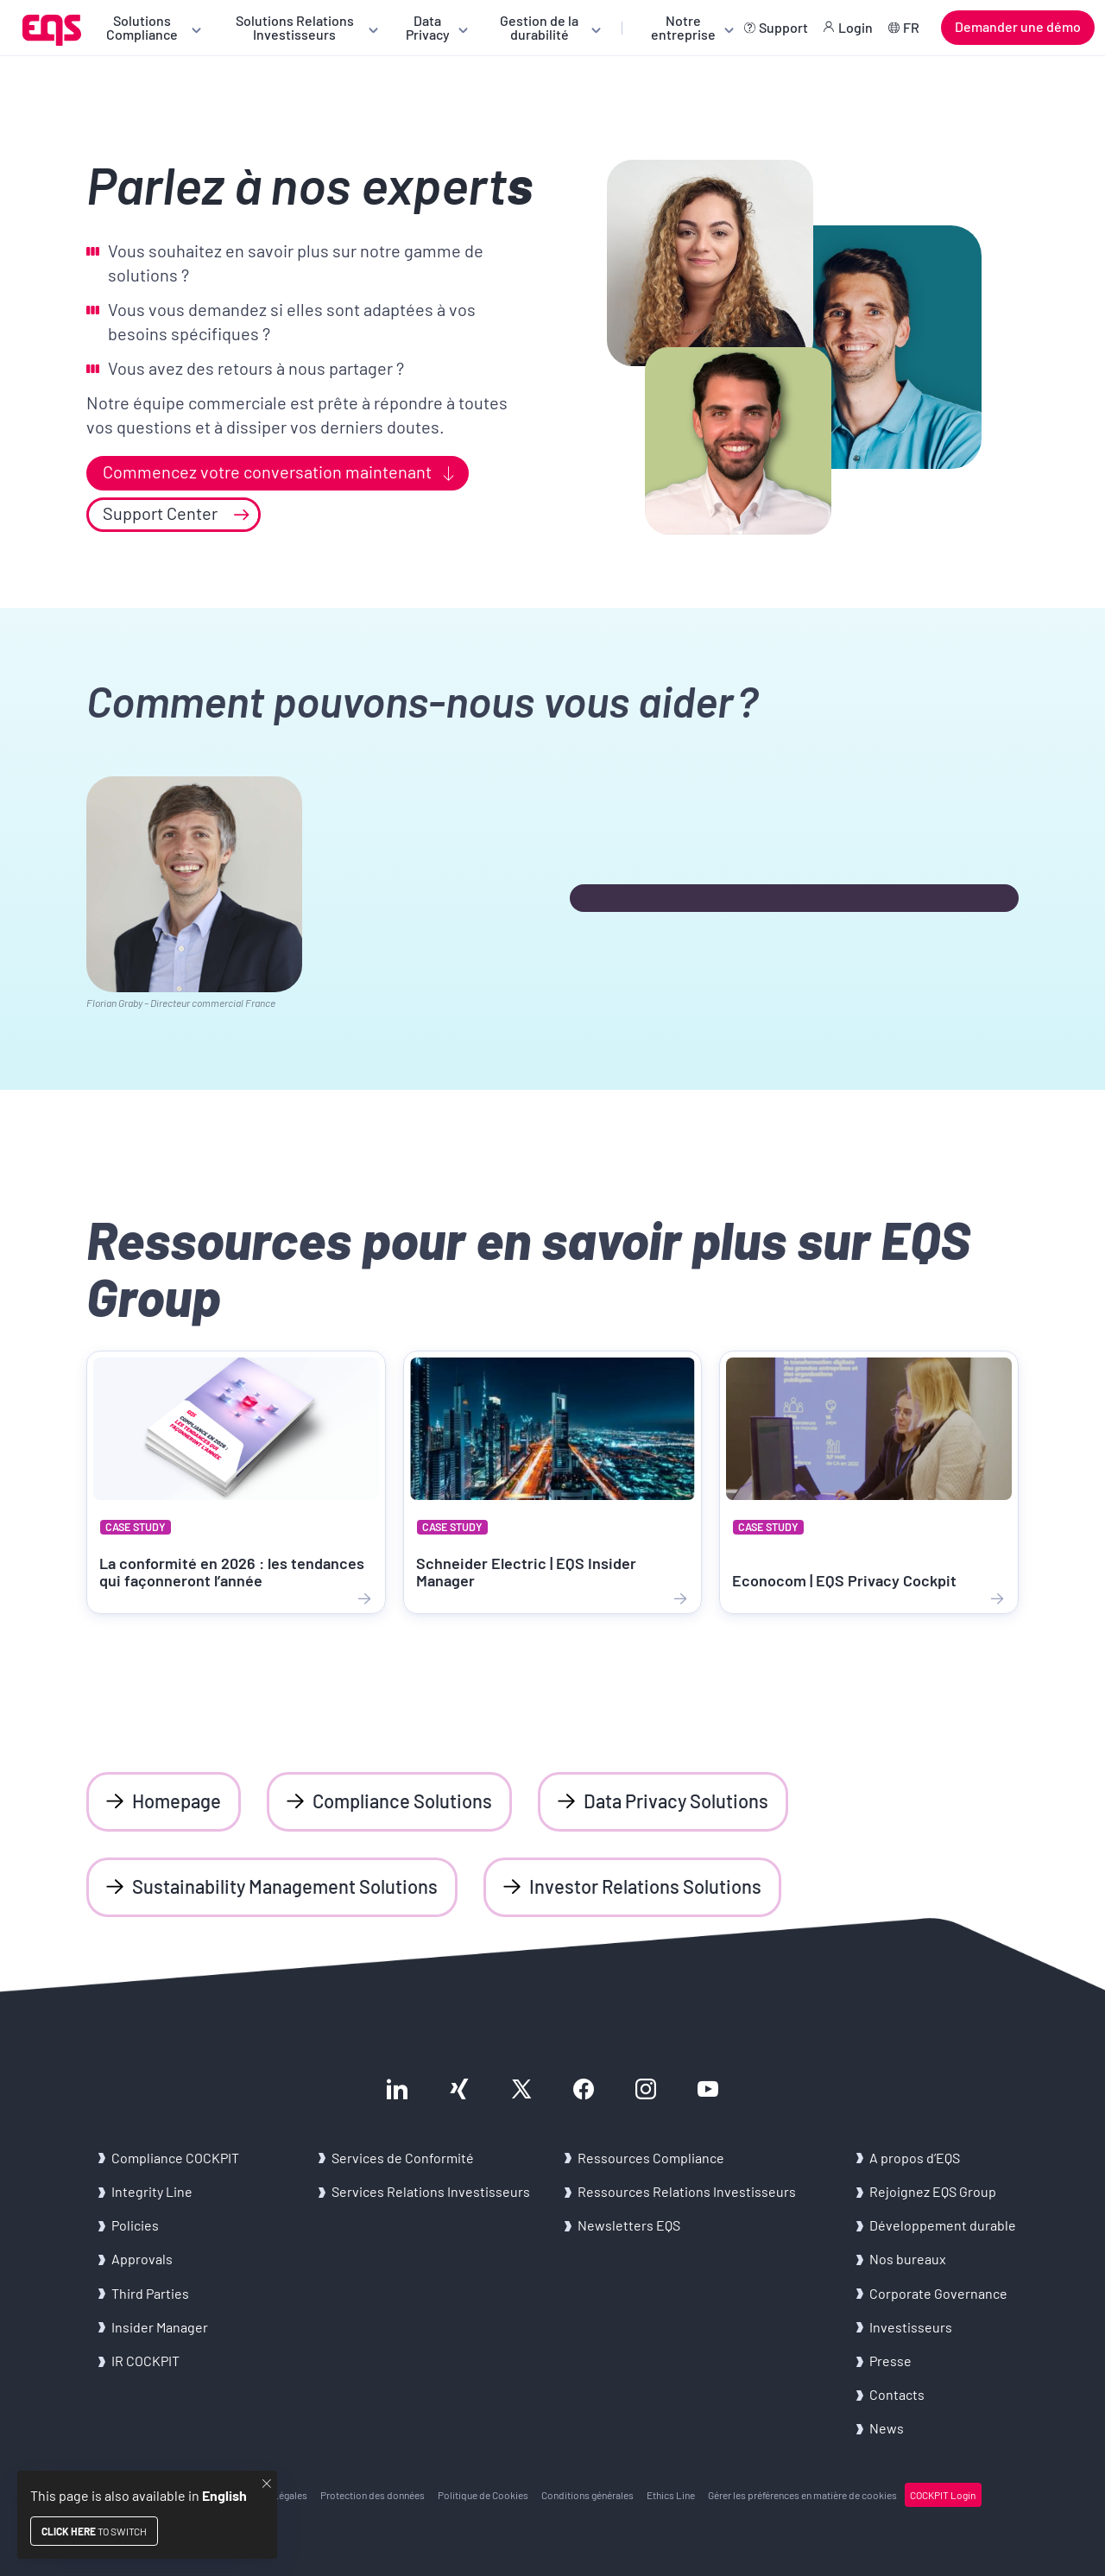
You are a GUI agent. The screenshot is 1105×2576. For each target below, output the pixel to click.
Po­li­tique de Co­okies (483, 2495)
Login (855, 27)
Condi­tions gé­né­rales (587, 2495)
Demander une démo (1018, 26)
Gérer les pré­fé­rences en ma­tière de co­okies (802, 2495)
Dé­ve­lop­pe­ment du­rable (942, 2225)
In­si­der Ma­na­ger (159, 2327)
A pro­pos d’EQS (914, 2157)
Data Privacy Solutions (676, 1800)
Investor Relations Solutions (645, 1886)
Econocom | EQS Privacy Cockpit (844, 1580)
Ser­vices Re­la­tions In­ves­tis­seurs (431, 2191)
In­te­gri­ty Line (152, 2191)
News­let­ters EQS (629, 2225)
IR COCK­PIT (145, 2360)
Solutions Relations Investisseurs (295, 27)
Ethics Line (671, 2495)
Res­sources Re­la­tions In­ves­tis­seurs (687, 2191)
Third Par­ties (150, 2293)
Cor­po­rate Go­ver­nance (938, 2293)
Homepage (176, 1800)
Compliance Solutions (402, 1800)
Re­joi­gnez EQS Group (932, 2191)
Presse (890, 2360)
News (886, 2428)
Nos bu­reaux (907, 2258)
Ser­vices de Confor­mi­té (403, 2157)
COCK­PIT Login (943, 2495)
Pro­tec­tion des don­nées (372, 2495)
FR (911, 27)
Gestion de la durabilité (539, 27)
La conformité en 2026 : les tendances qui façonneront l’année (231, 1572)
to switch (94, 2531)
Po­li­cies (135, 2225)
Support (783, 27)
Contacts (897, 2394)
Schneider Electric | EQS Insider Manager (526, 1572)
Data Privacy (428, 27)
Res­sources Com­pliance (651, 2157)
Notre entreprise (683, 27)
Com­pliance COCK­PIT (175, 2157)
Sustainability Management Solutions (285, 1886)
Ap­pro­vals (142, 2258)
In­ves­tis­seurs (910, 2327)
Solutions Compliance (142, 27)
